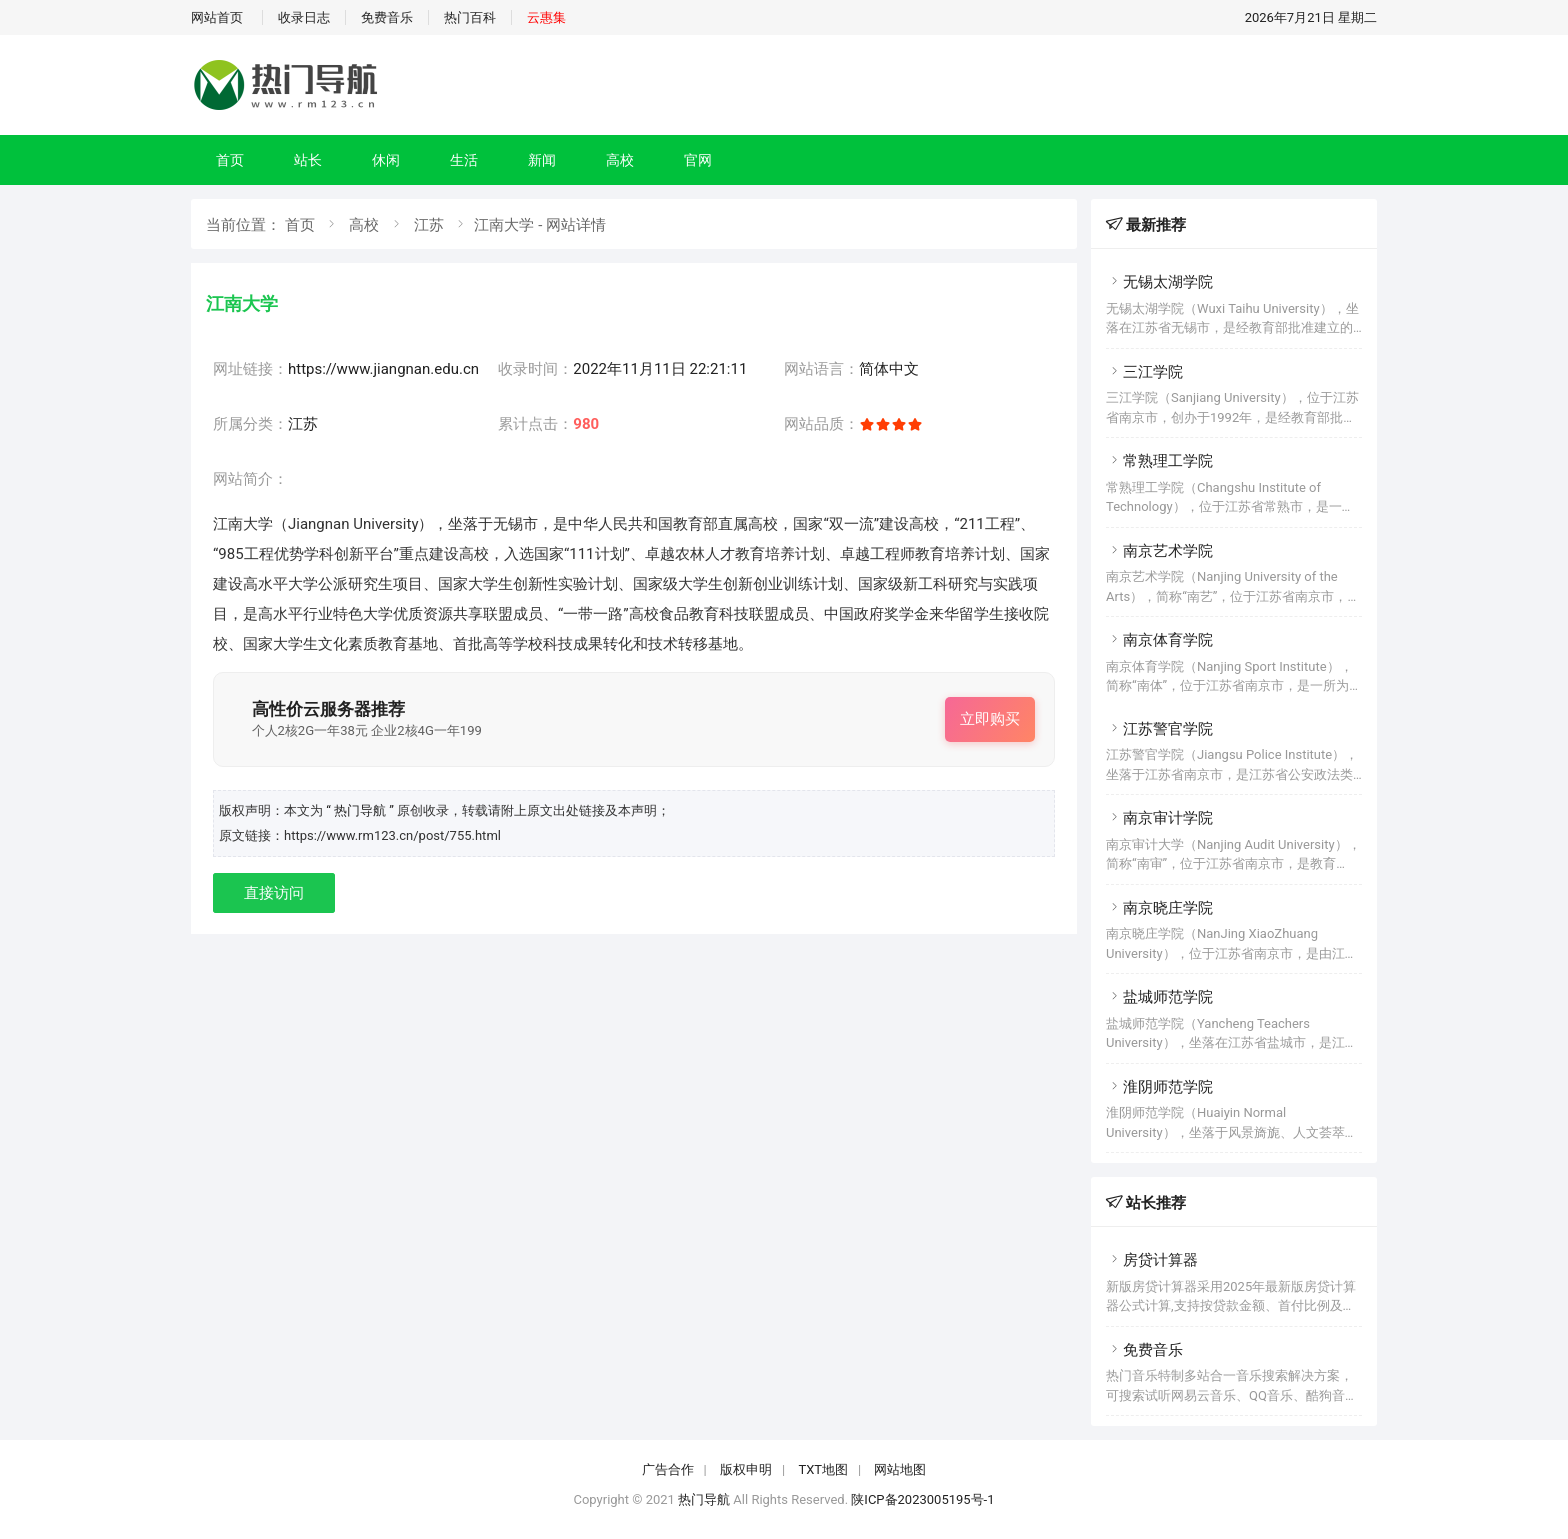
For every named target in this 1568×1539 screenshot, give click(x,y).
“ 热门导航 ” (361, 810)
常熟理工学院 (1159, 461)
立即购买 (990, 719)
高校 (620, 160)
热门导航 (704, 1499)
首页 (230, 160)
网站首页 (217, 17)
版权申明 (746, 1469)
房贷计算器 (1152, 1260)
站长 (308, 160)
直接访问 (274, 893)
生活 (464, 160)
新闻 (542, 160)
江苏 (429, 225)
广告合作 (668, 1469)
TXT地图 (823, 1469)
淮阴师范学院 (1159, 1087)
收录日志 (304, 17)
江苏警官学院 (1159, 729)
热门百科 (470, 17)
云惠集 (546, 17)
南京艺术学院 (1159, 551)
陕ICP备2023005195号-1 (922, 1499)
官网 (698, 160)
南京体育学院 (1159, 640)
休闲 (386, 160)
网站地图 (900, 1469)
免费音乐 (387, 17)
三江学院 (1144, 372)
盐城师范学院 (1159, 997)
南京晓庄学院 (1159, 908)
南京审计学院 (1159, 818)
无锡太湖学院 (1159, 282)
